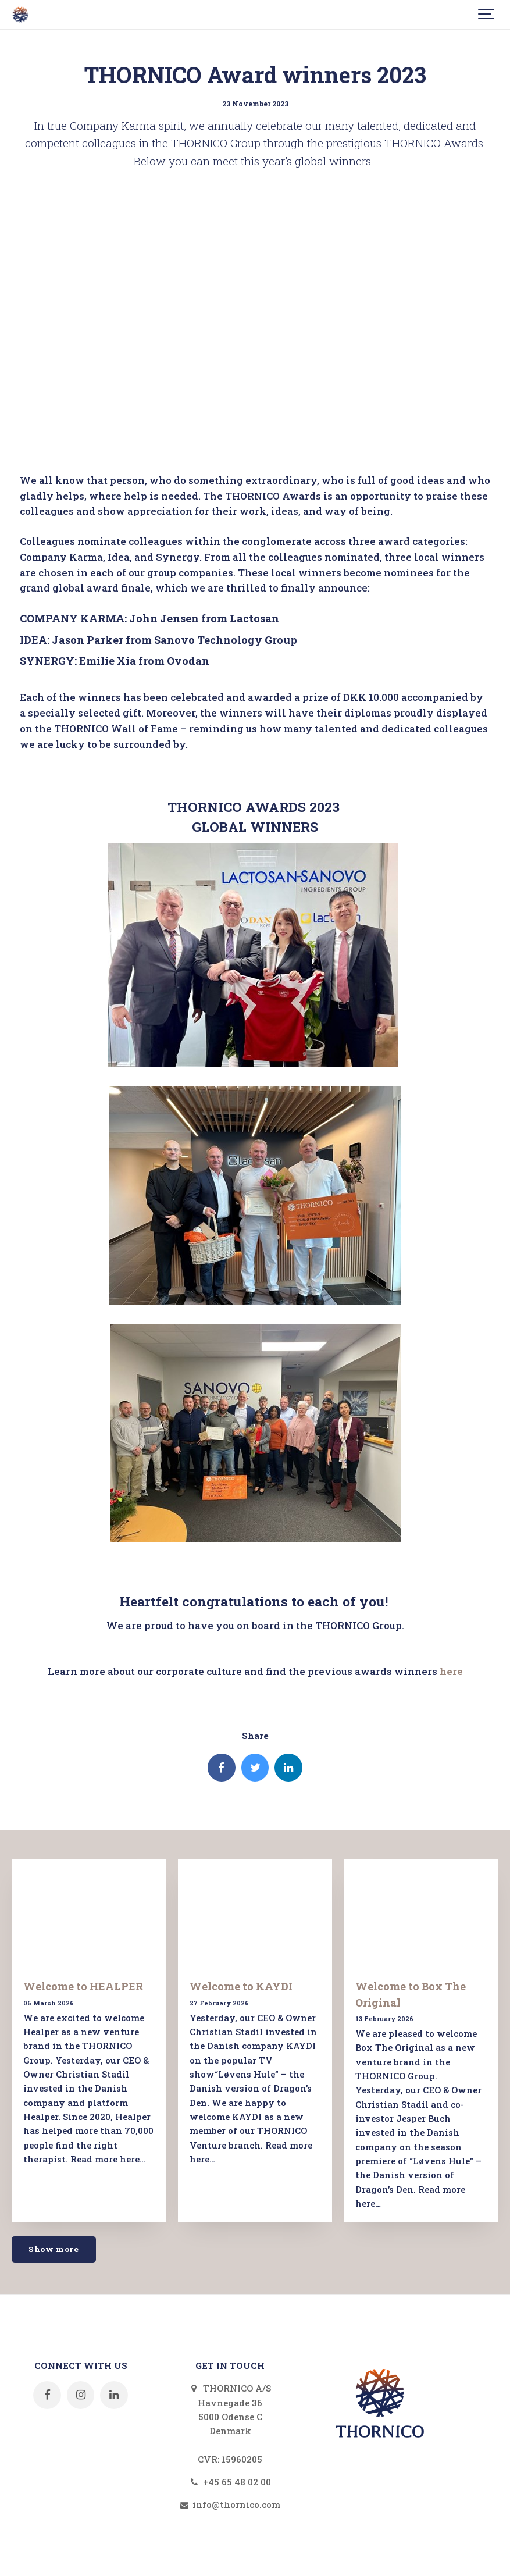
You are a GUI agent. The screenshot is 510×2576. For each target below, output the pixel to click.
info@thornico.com (230, 2504)
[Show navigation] (486, 14)
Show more (53, 2249)
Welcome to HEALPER (83, 1986)
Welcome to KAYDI (241, 1986)
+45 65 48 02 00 (230, 2482)
